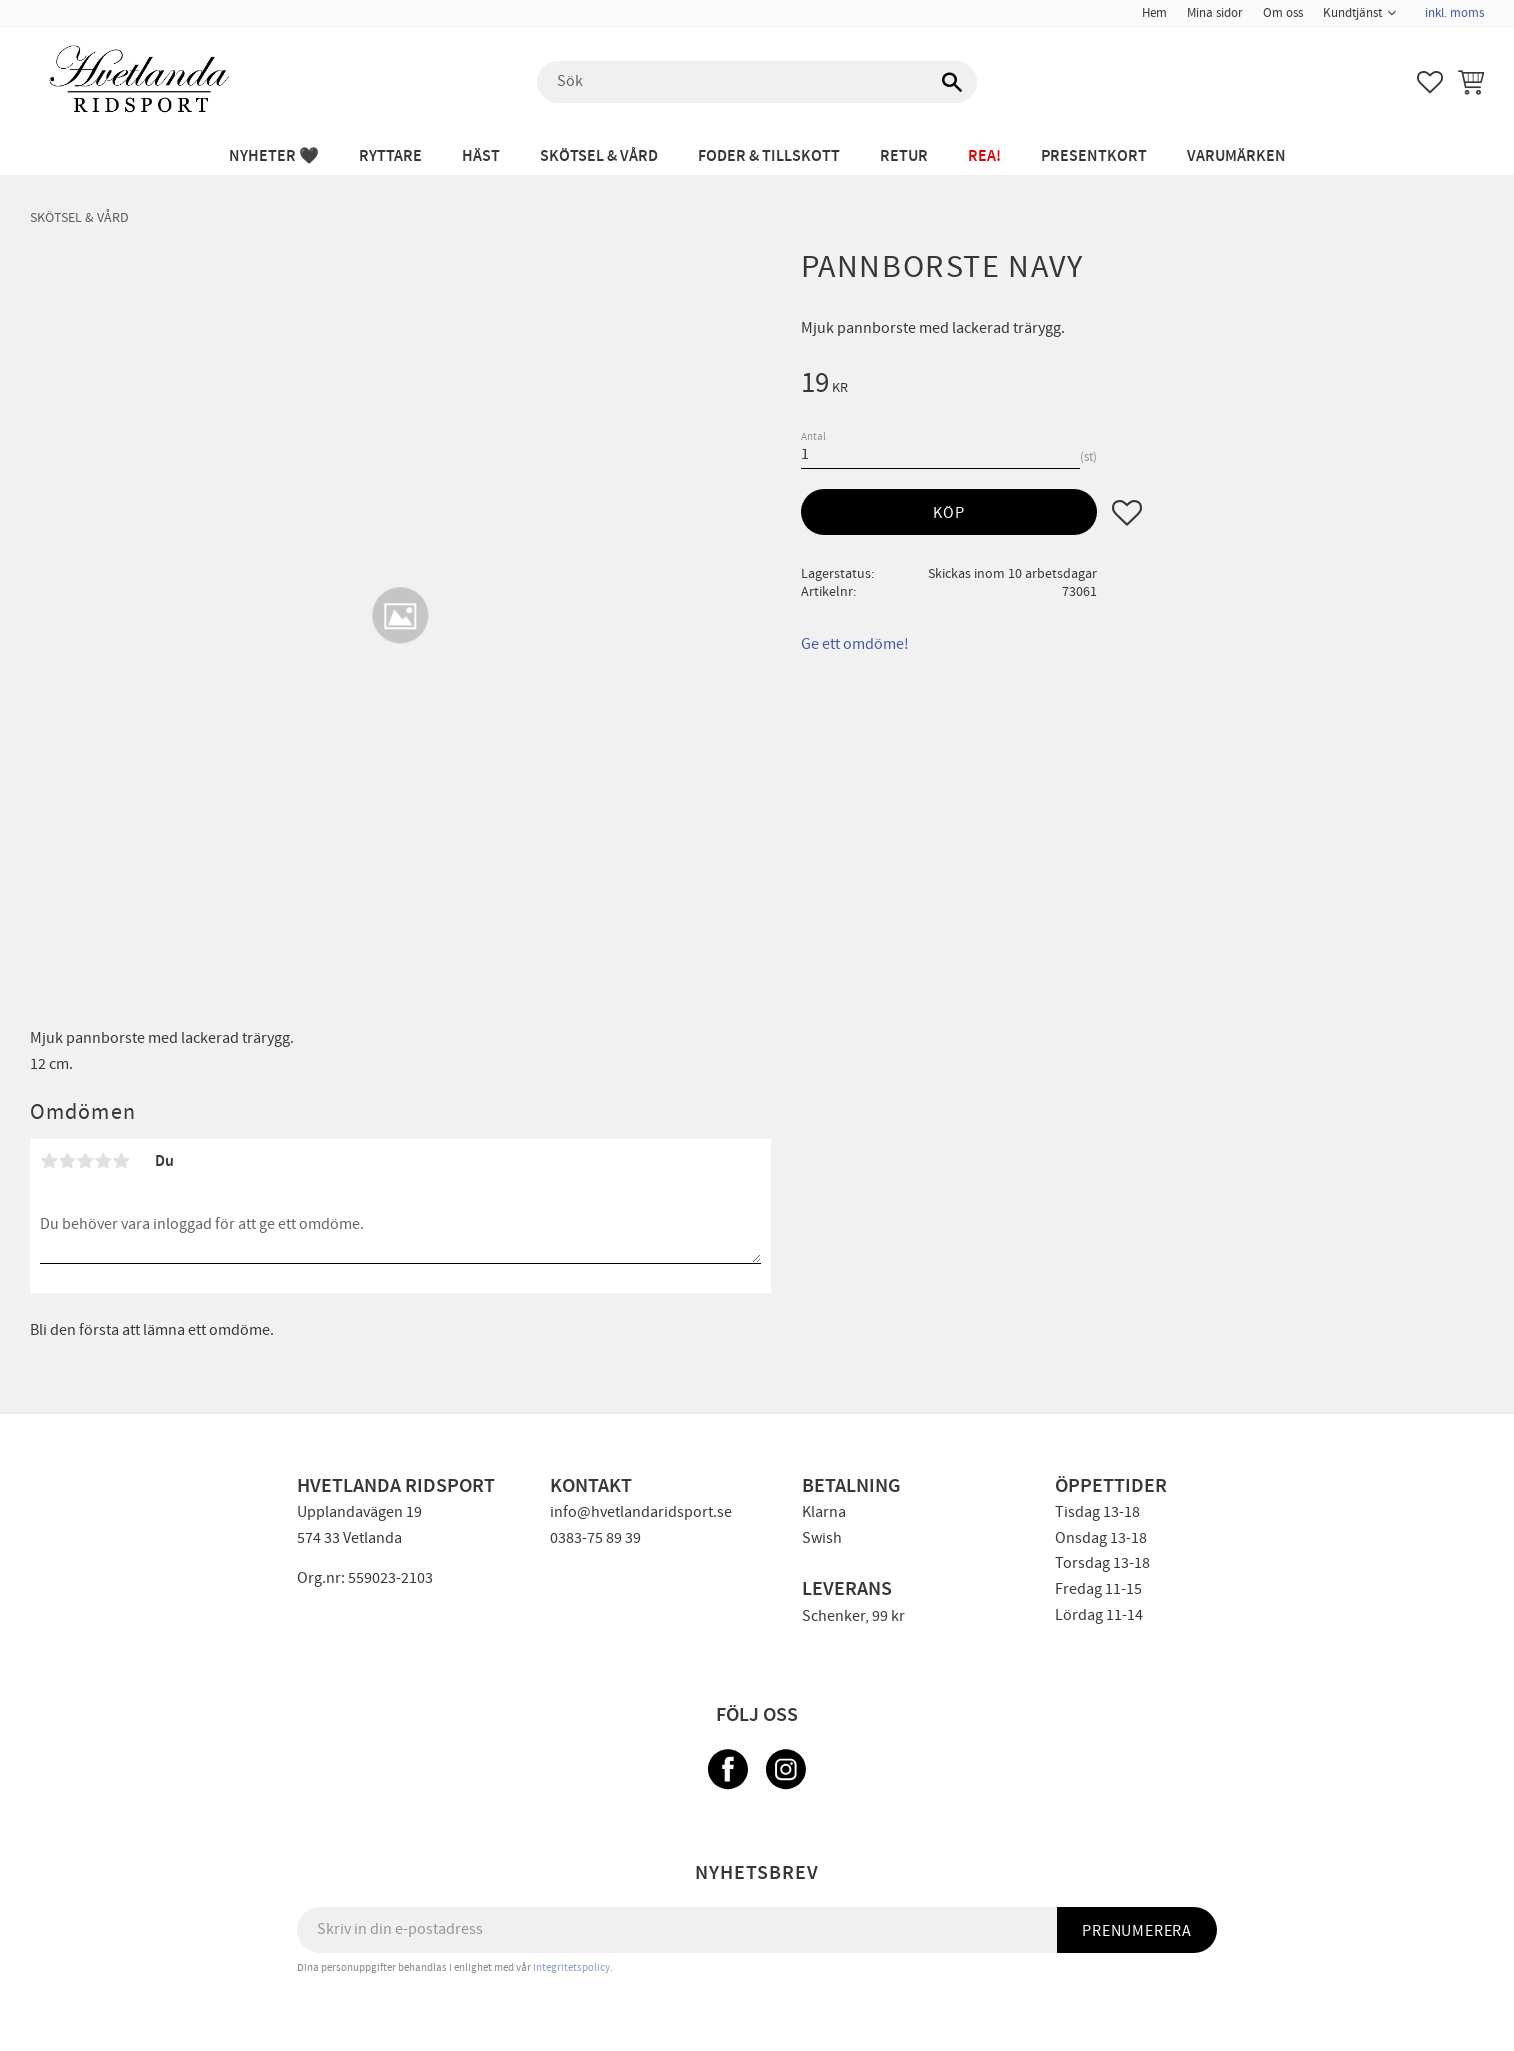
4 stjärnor (103, 1161)
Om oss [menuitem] (1283, 13)
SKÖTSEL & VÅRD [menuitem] (599, 156)
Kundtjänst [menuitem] (1352, 13)
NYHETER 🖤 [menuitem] (274, 156)
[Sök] (952, 82)
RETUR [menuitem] (904, 156)
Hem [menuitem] (1154, 13)
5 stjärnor (121, 1161)
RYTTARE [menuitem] (390, 156)
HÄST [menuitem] (481, 156)
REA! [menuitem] (984, 156)
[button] (1430, 82)
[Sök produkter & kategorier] (757, 82)
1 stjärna (49, 1161)
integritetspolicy (571, 1967)
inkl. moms (1454, 13)
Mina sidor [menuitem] (1215, 13)
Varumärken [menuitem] (1236, 156)
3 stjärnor (85, 1161)
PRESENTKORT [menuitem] (1094, 156)
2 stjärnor (67, 1161)
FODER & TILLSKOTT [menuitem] (769, 156)
